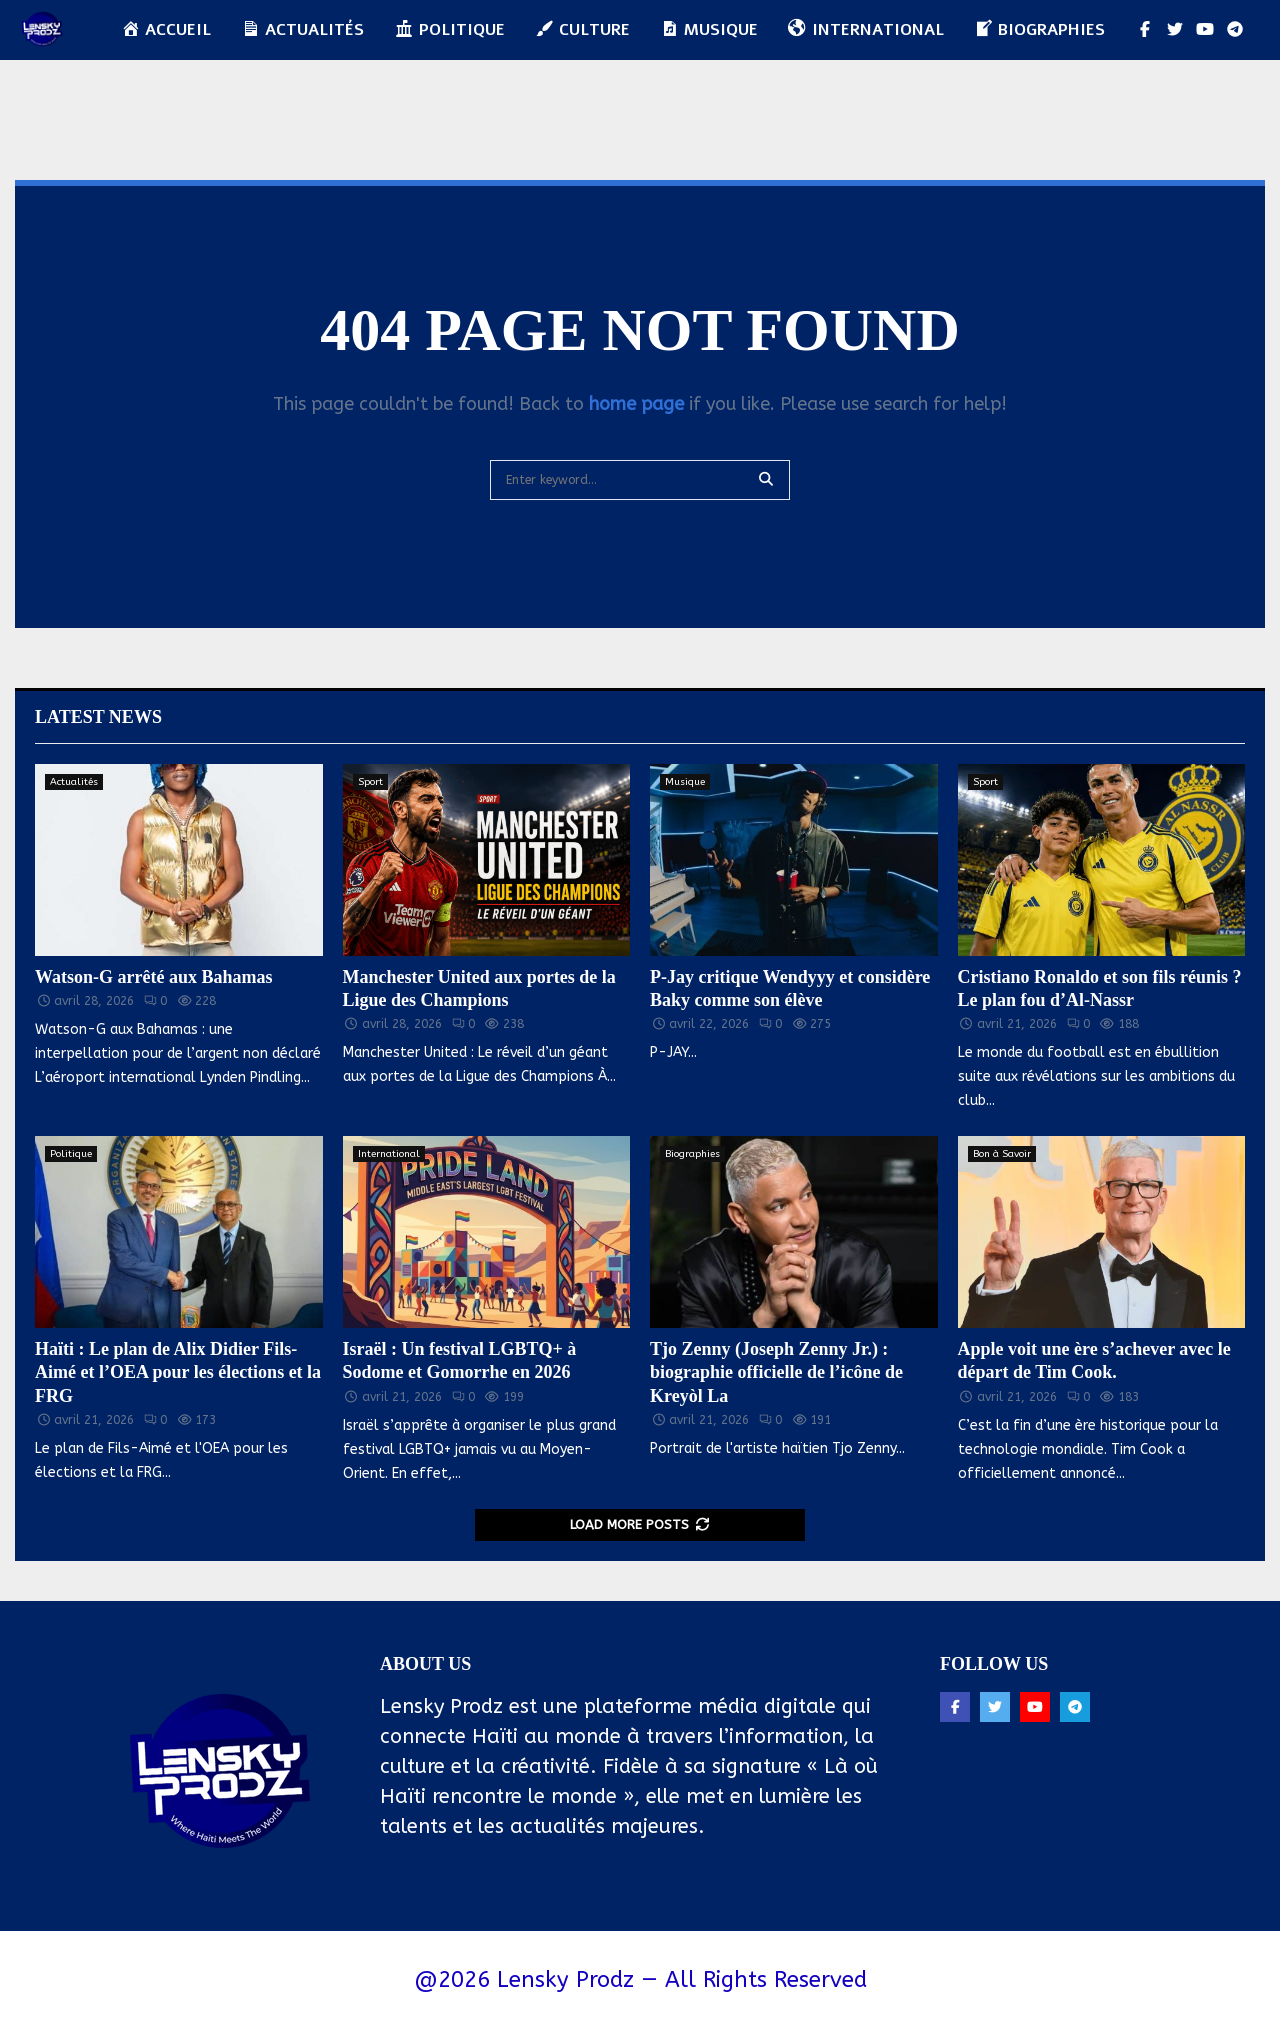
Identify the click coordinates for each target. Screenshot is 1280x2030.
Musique (685, 782)
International (389, 1154)
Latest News (98, 717)
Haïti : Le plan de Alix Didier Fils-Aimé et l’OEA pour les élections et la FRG (178, 1372)
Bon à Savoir (1002, 1154)
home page (636, 404)
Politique (449, 30)
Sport (370, 782)
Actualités (74, 782)
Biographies (692, 1154)
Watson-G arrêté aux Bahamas (154, 977)
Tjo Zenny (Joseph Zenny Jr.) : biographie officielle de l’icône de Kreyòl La (776, 1372)
